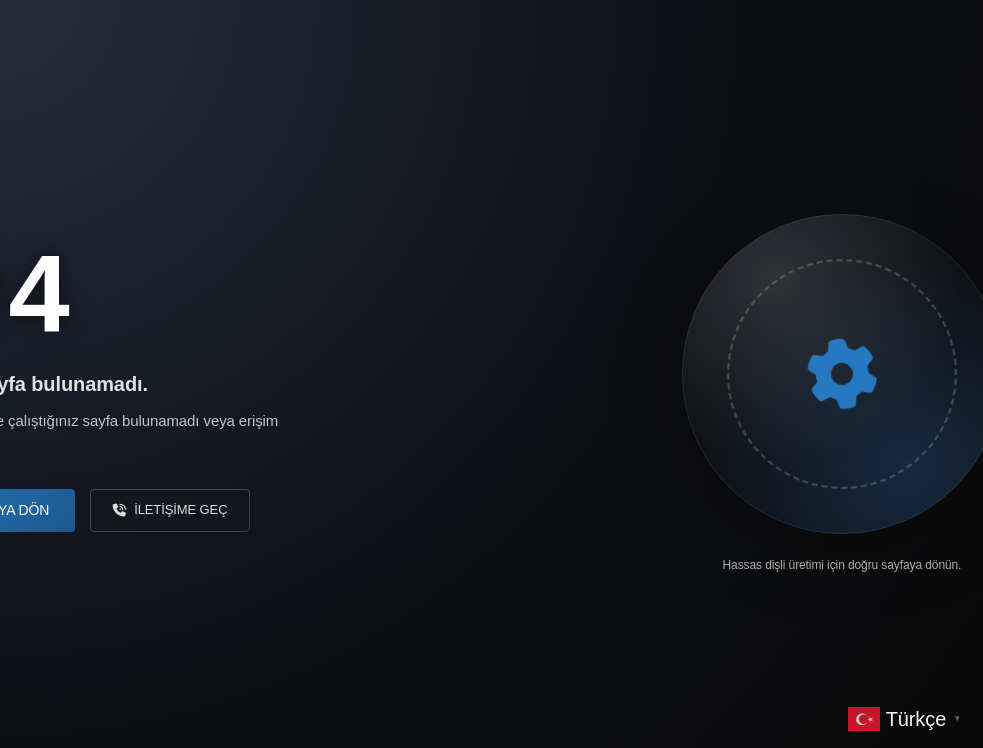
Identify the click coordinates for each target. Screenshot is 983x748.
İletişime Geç (170, 509)
